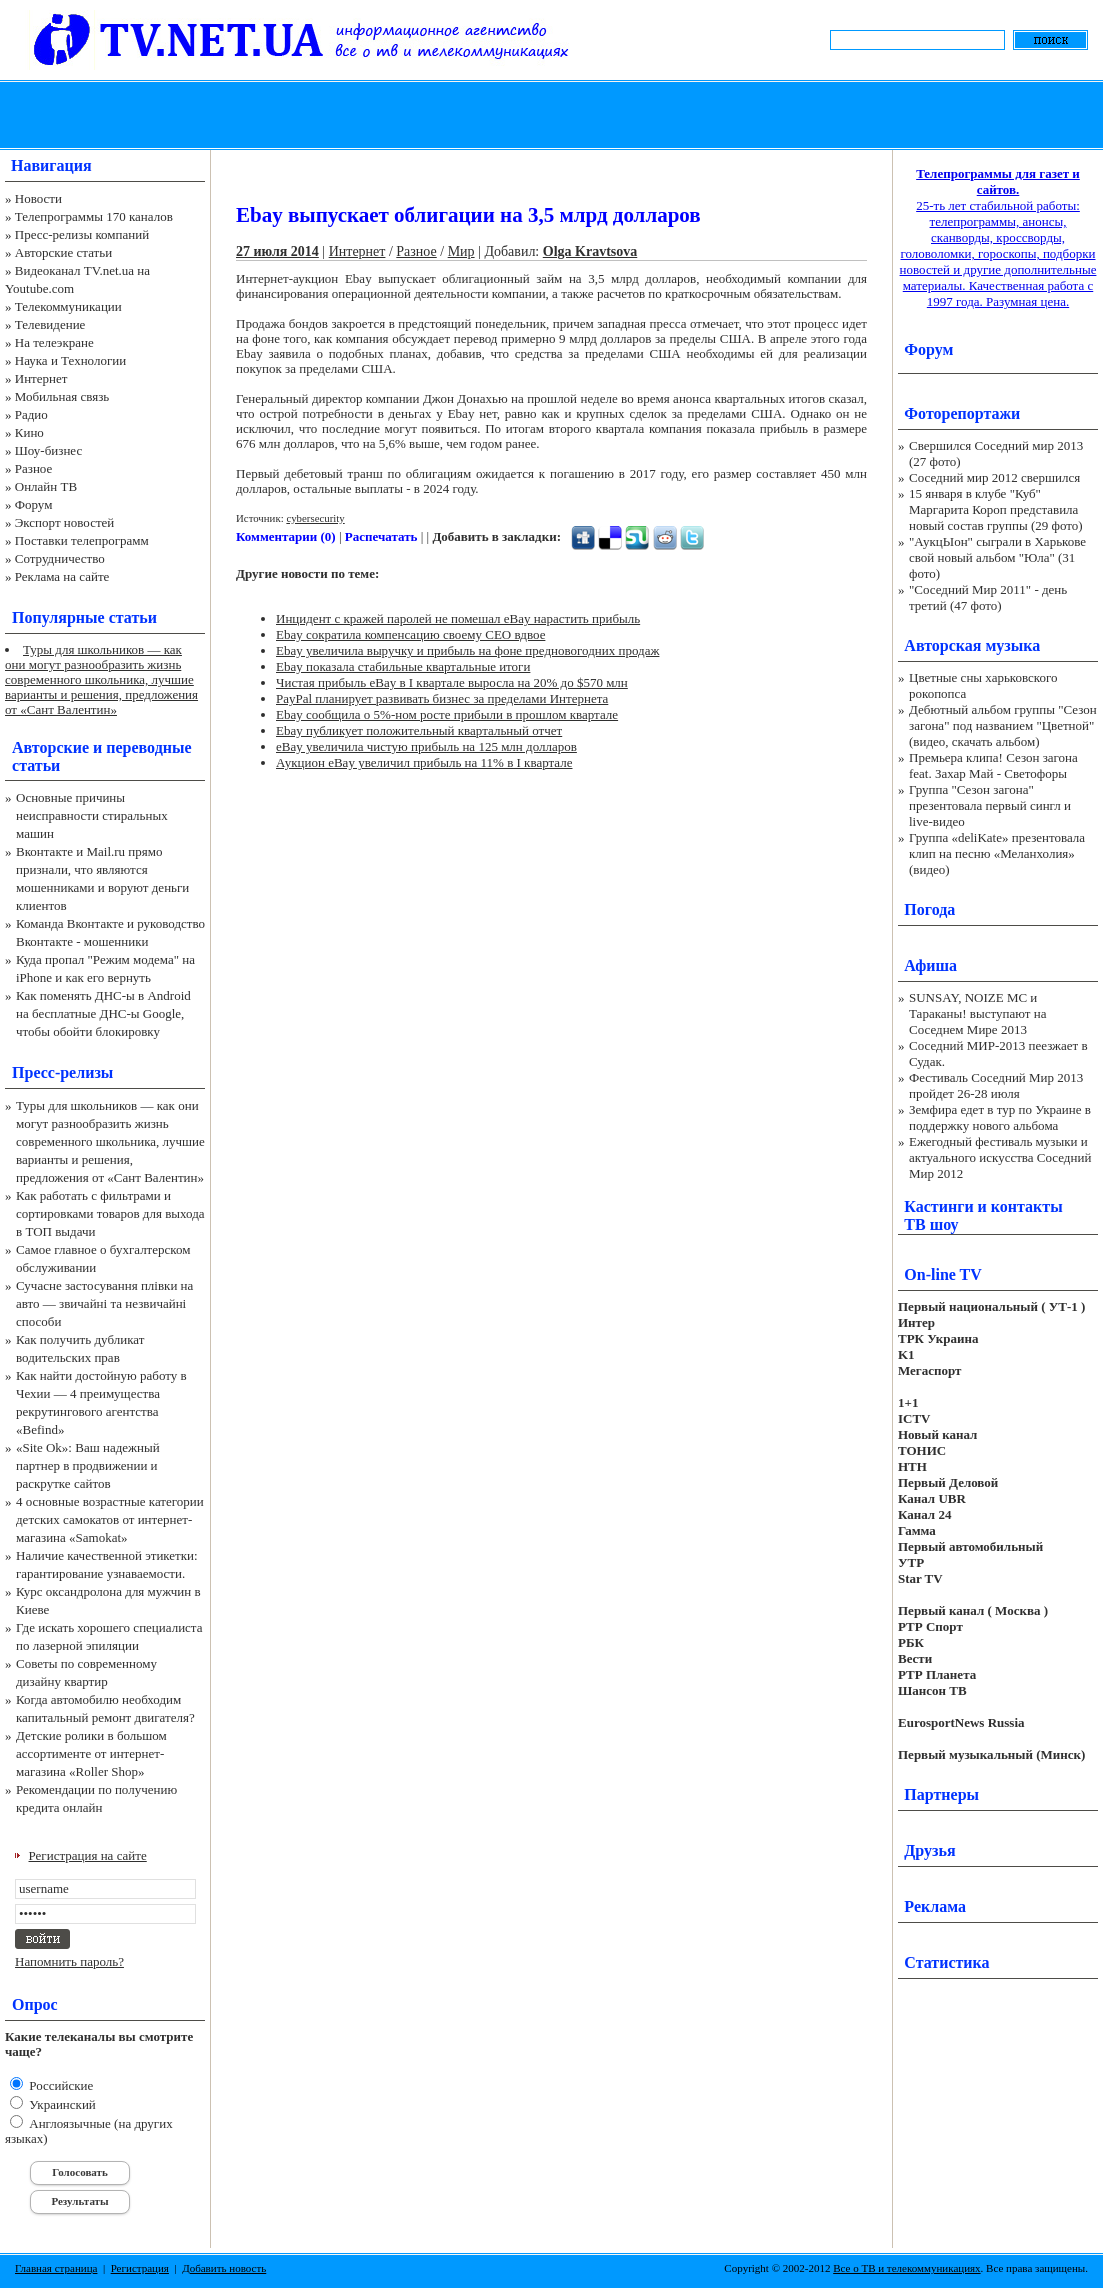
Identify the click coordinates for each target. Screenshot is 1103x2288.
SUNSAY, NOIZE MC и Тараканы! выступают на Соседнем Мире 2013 (977, 1013)
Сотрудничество (60, 558)
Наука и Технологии (70, 360)
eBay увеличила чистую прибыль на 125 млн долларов (426, 746)
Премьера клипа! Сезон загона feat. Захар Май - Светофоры (993, 765)
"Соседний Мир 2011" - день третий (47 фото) (988, 597)
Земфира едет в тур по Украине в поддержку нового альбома (1000, 1117)
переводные (148, 747)
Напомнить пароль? (69, 1961)
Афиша (930, 965)
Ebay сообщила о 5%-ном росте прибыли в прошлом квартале (447, 714)
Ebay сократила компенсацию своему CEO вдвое (410, 634)
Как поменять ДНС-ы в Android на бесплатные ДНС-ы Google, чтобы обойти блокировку (103, 1013)
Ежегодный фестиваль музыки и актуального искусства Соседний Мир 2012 (1000, 1157)
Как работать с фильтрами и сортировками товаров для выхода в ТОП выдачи (110, 1213)
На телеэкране (54, 342)
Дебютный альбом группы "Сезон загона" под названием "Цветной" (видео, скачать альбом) (1003, 725)
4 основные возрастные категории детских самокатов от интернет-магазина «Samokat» (110, 1519)
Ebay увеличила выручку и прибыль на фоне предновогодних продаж (467, 650)
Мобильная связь (62, 396)
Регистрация (140, 2268)
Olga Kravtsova (590, 251)
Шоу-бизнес (48, 450)
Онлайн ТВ (46, 486)
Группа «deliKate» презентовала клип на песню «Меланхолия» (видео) (997, 853)
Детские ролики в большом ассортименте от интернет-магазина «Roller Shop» (91, 1753)
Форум (34, 504)
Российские (59, 2085)
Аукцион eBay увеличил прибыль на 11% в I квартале (424, 762)
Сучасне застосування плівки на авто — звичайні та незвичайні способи (104, 1303)
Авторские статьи (63, 252)
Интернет (41, 378)
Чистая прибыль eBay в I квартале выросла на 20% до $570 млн (452, 682)
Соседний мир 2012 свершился (994, 477)
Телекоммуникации (68, 306)
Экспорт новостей (65, 522)
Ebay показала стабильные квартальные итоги (403, 666)
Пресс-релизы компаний (82, 234)
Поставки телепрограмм (82, 540)
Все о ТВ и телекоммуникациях (906, 2268)
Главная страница (56, 2268)
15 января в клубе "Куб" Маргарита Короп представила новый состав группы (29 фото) (996, 509)
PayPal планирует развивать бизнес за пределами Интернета (442, 698)
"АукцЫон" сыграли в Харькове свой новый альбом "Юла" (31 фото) (997, 557)
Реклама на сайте (62, 576)
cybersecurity (315, 518)
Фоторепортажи (962, 413)
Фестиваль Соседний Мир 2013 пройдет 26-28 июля (996, 1085)
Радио (31, 414)
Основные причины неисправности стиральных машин (92, 815)
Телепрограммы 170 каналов (94, 216)
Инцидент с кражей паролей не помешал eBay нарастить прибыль (458, 618)
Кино (29, 432)
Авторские (50, 747)
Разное (34, 468)
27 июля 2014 (277, 251)
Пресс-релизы (62, 1072)
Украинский (61, 2104)
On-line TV (943, 1274)
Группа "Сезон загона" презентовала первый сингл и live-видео (990, 805)
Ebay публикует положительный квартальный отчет (419, 730)
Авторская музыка (972, 645)
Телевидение (50, 324)
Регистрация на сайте (88, 1855)
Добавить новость (224, 2268)
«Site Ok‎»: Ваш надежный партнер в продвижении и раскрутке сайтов (88, 1465)
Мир (461, 251)
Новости (38, 198)
